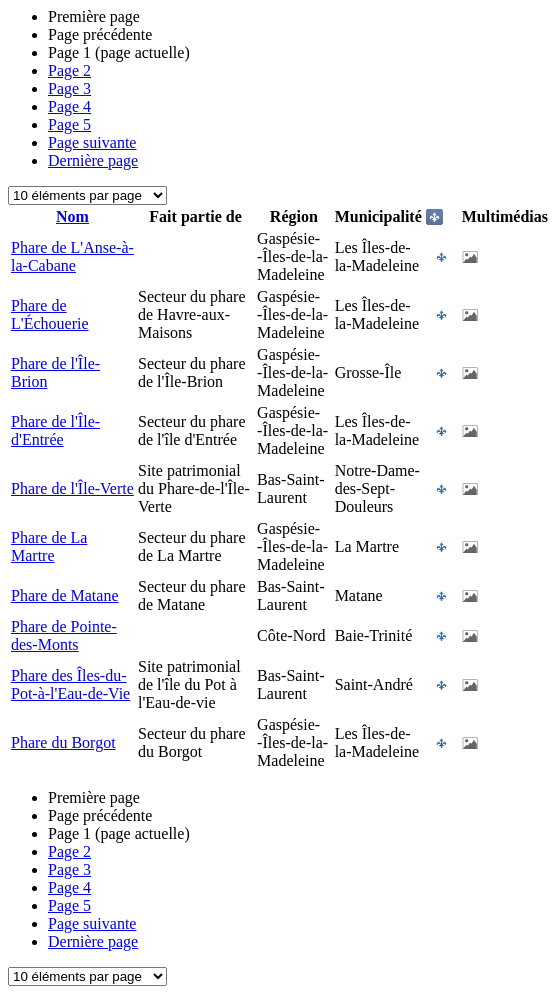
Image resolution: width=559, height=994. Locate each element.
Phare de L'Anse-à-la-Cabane (72, 256)
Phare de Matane (65, 595)
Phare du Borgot (63, 742)
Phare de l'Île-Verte (72, 488)
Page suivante (92, 142)
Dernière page (93, 160)
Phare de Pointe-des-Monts (64, 635)
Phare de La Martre (49, 546)
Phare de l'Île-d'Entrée (55, 430)
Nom (72, 216)
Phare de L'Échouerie (50, 314)
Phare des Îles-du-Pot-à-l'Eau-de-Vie (70, 684)
